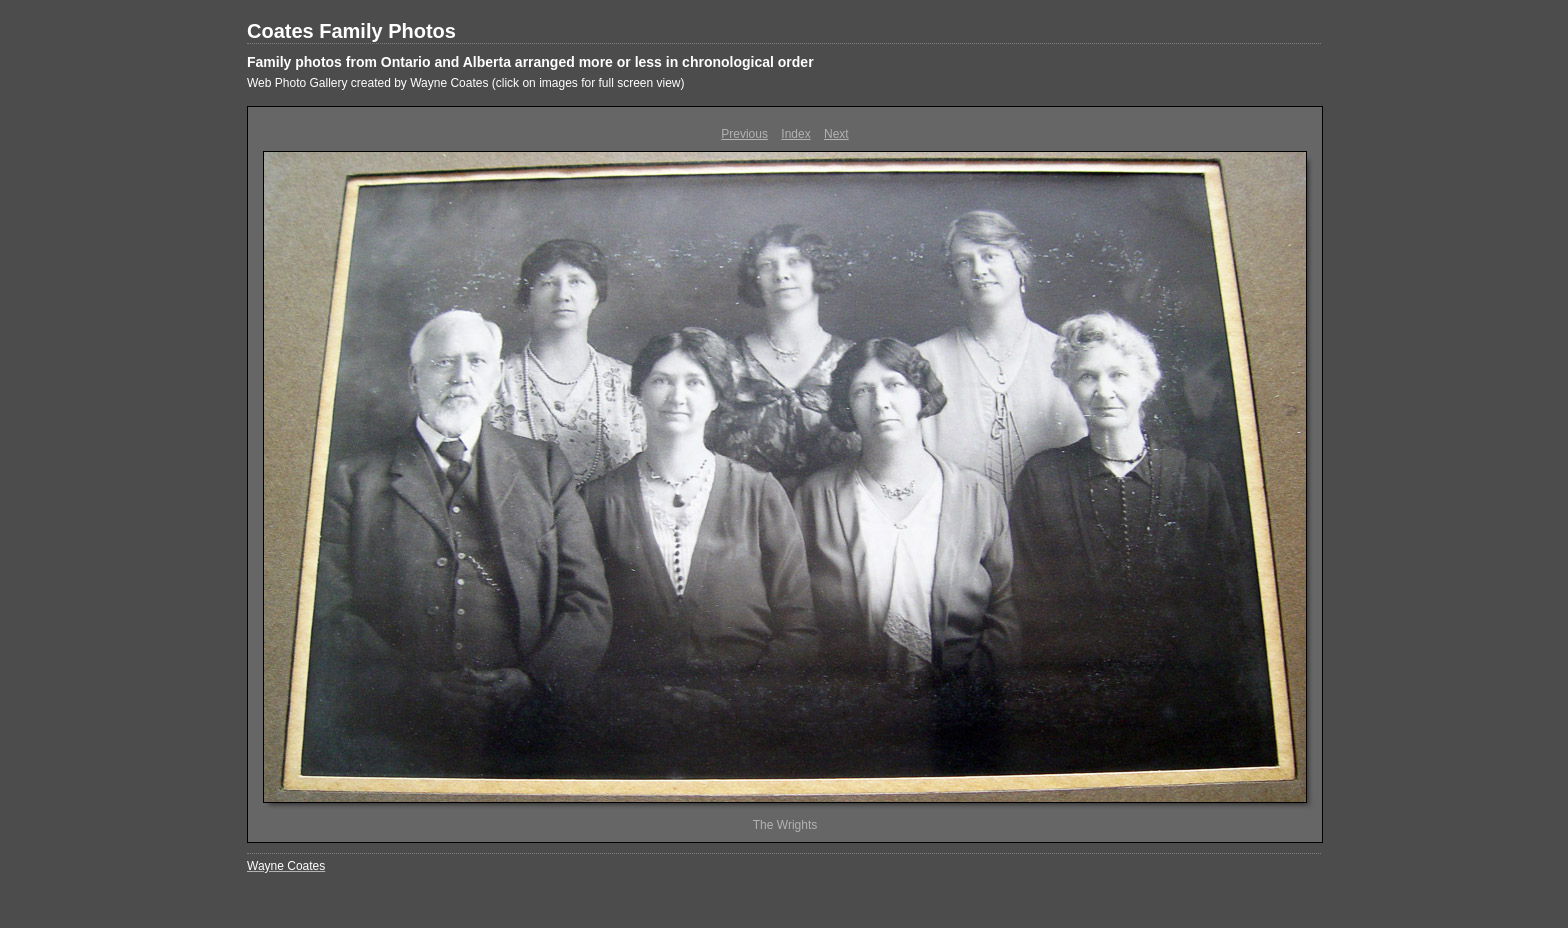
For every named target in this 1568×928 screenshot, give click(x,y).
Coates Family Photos (351, 31)
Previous (744, 134)
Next (836, 134)
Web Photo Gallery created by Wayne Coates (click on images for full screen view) (466, 83)
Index (795, 134)
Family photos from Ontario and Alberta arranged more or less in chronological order (530, 62)
